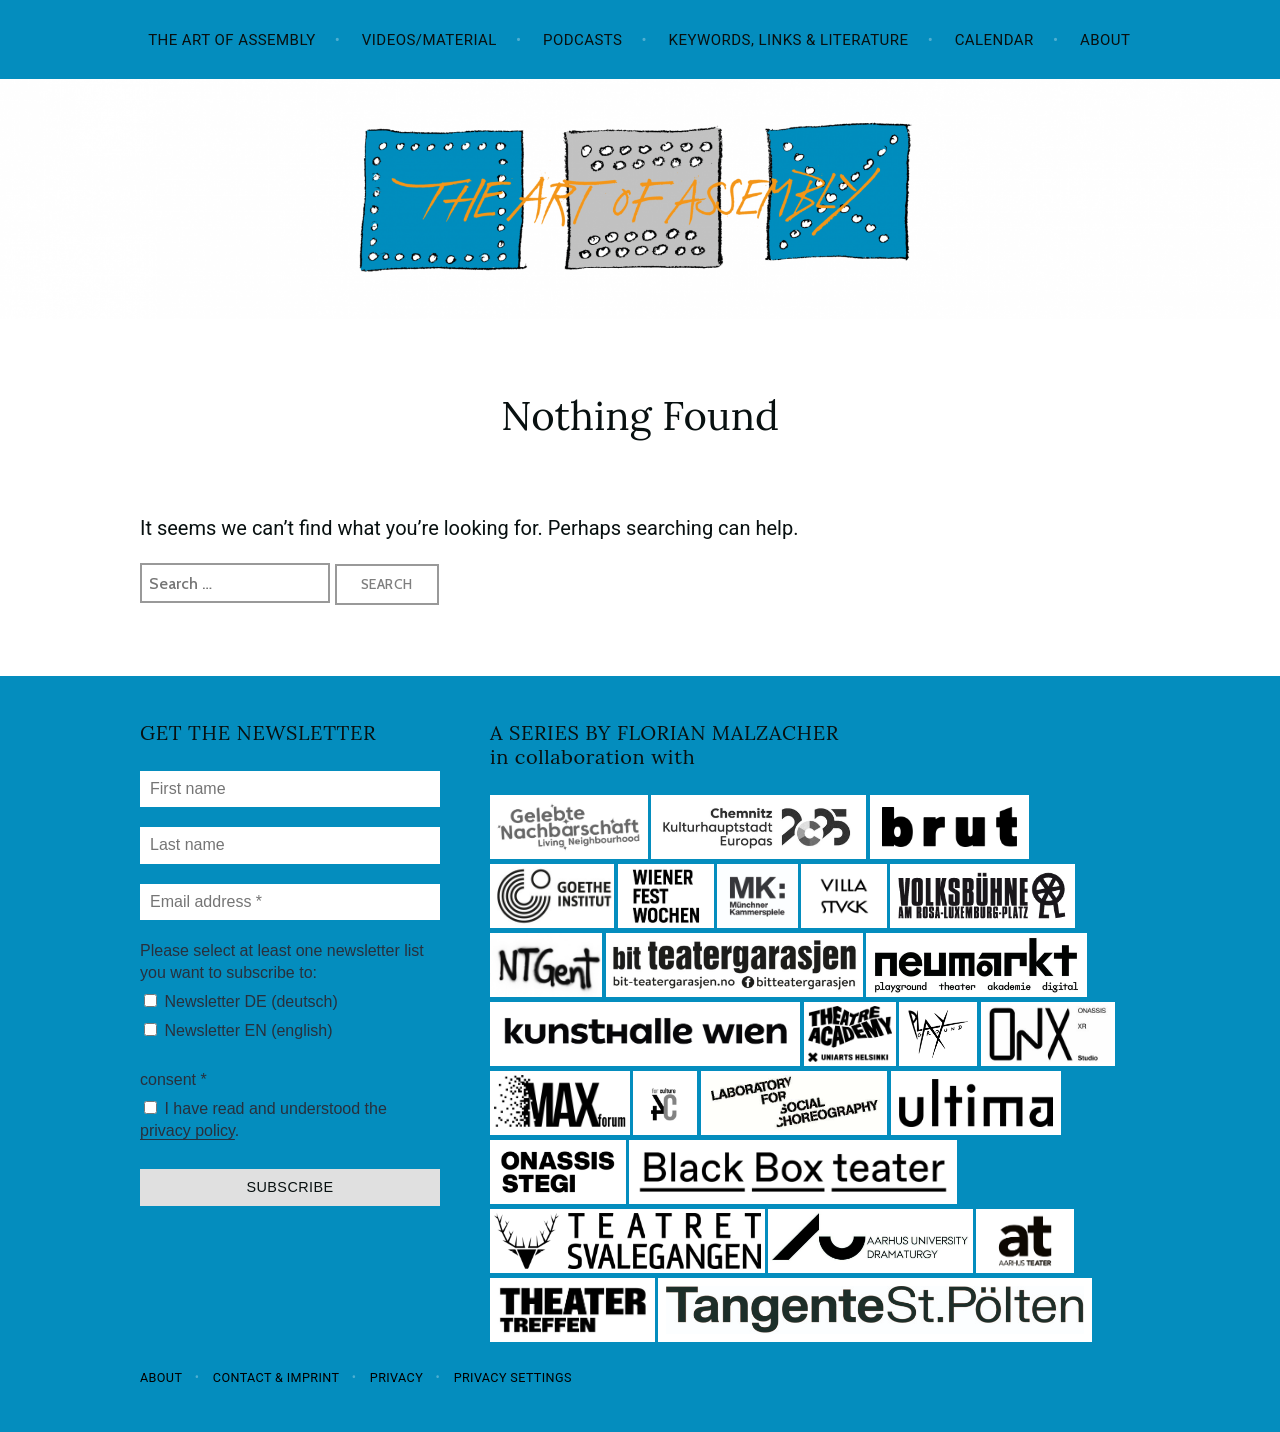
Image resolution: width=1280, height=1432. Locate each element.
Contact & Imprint (276, 1376)
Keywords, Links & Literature (789, 40)
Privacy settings (513, 1376)
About (1105, 40)
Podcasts (582, 40)
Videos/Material (429, 40)
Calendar (994, 40)
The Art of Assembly (232, 40)
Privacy (396, 1376)
